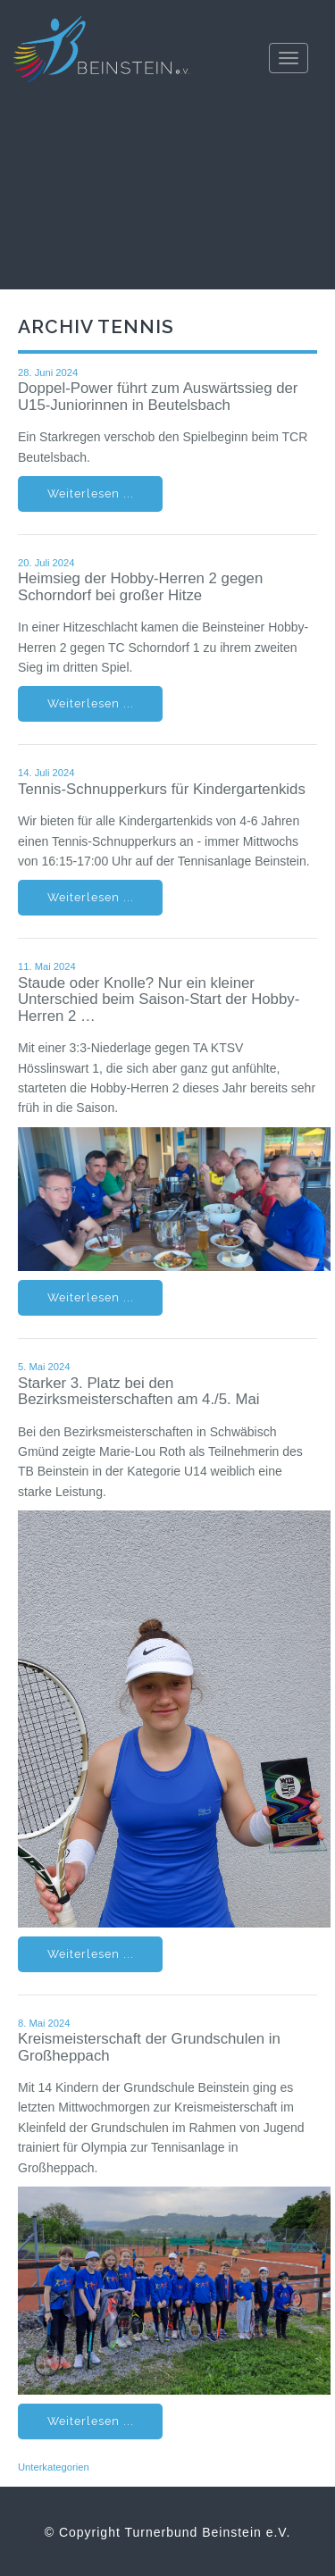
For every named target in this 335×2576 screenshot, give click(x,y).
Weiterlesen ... (90, 493)
